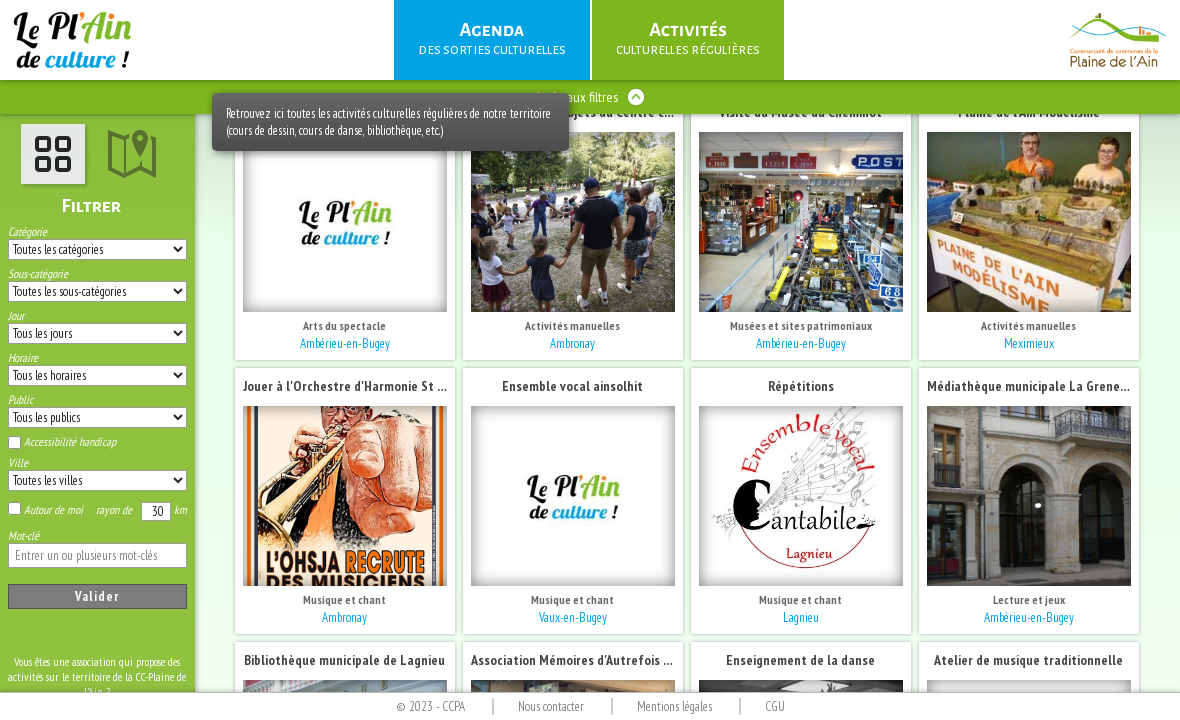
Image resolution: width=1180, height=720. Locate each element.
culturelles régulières (688, 38)
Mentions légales (674, 706)
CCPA (453, 706)
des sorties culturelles (492, 38)
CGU (775, 706)
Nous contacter (551, 706)
